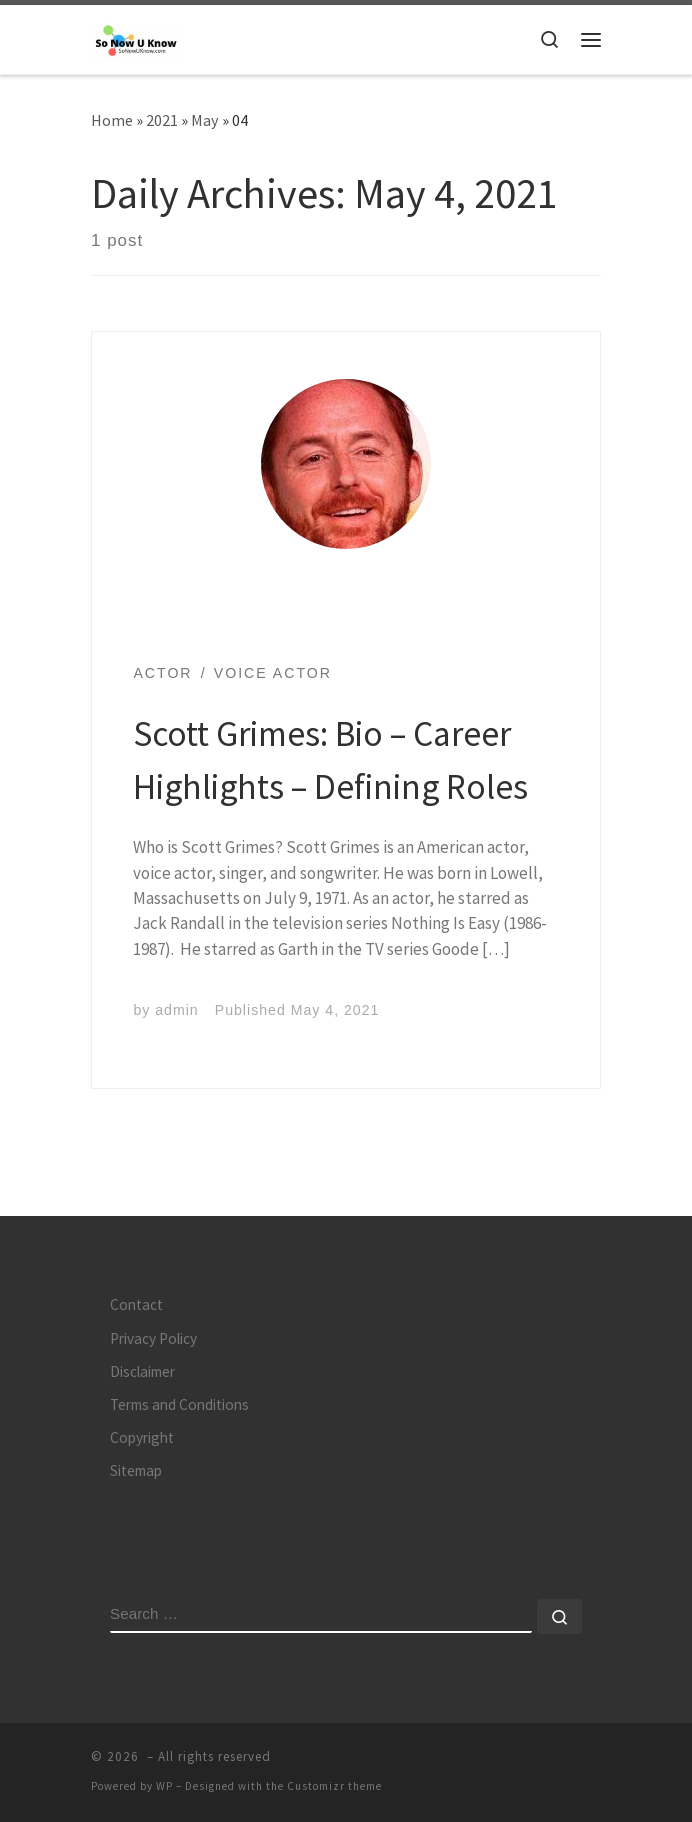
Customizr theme (334, 1786)
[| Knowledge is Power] (136, 38)
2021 (162, 120)
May (205, 120)
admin (176, 1010)
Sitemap (136, 1470)
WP (164, 1786)
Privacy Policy (153, 1338)
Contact (136, 1304)
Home (112, 120)
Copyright (142, 1437)
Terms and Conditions (179, 1404)
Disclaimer (142, 1371)
